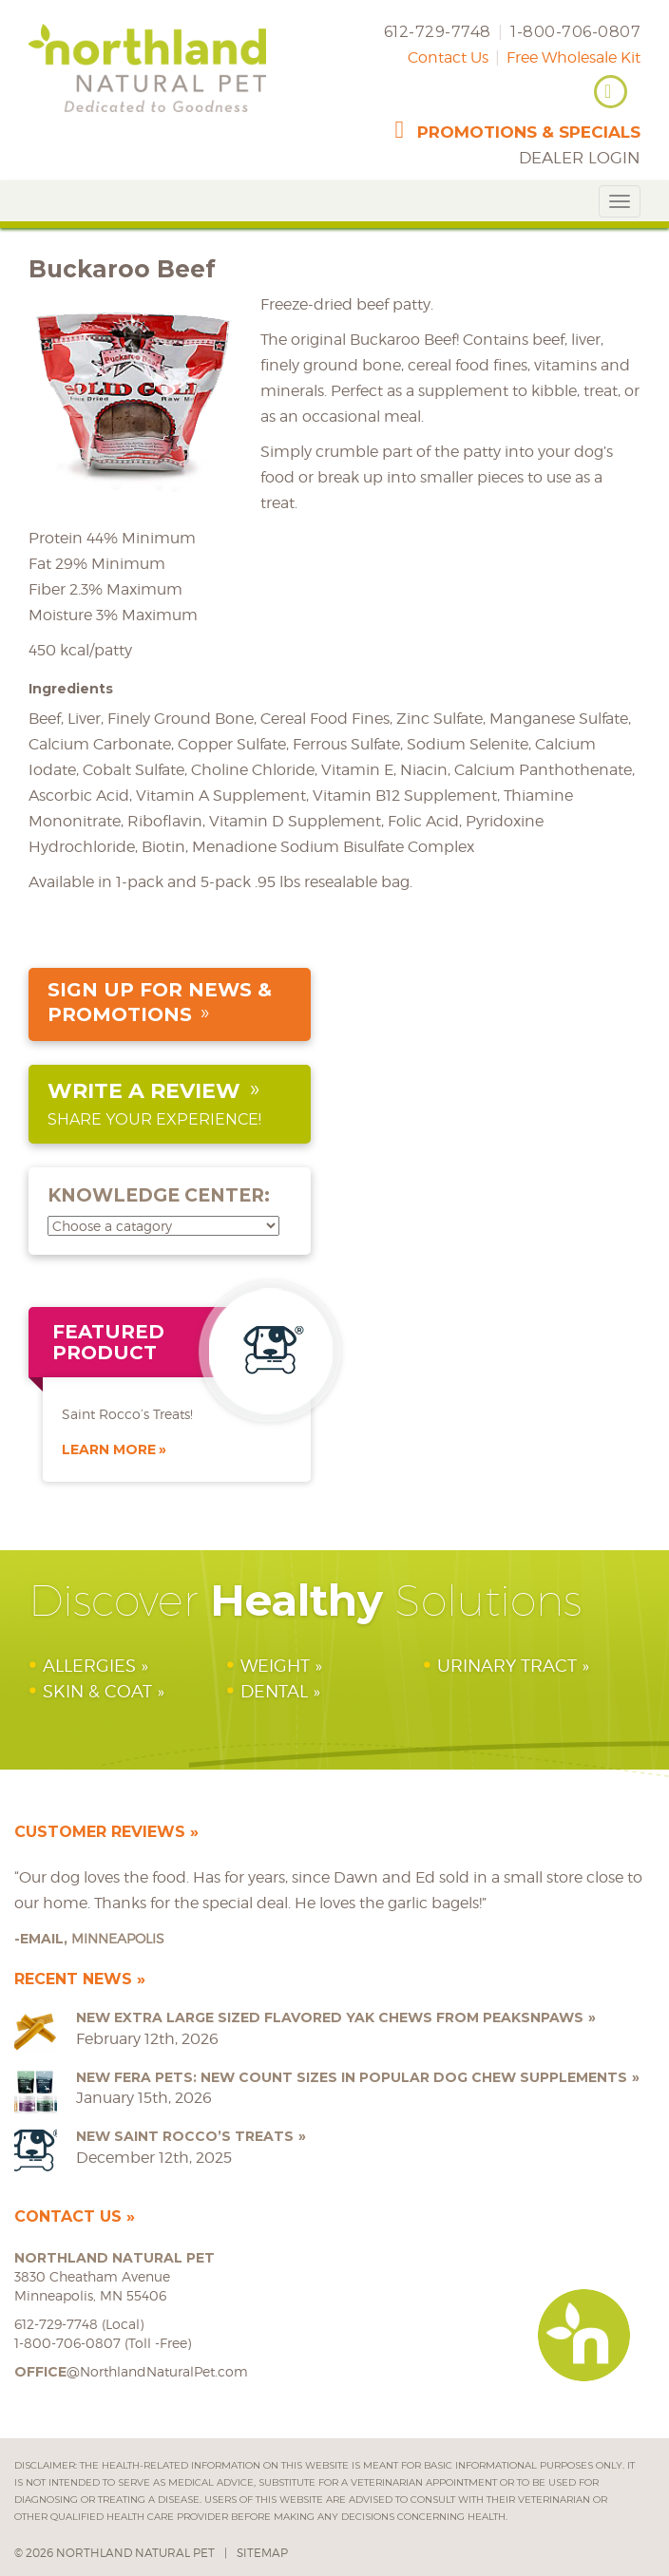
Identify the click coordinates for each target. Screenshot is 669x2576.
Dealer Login (579, 157)
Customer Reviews (99, 1832)
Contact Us (448, 57)
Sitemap (262, 2553)
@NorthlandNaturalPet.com (131, 2371)
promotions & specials (528, 132)
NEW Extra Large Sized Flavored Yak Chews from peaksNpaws (329, 2017)
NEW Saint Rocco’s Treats (185, 2136)
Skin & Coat (97, 1691)
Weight (275, 1666)
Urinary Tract (507, 1666)
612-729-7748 (437, 32)
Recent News (73, 1979)
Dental (274, 1691)
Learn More (109, 1449)
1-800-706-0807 (575, 32)
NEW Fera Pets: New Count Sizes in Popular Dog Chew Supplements (351, 2077)
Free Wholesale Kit (573, 57)
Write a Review (144, 1091)
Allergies (89, 1666)
